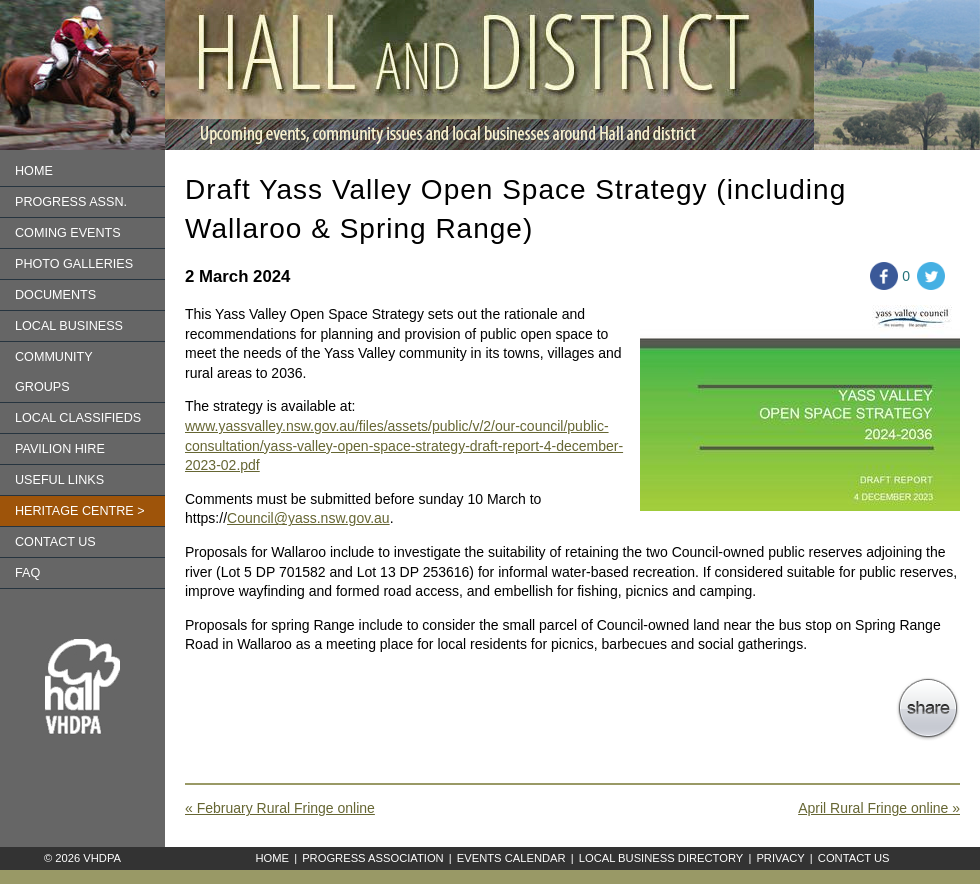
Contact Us (854, 858)
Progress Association (373, 858)
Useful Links (59, 480)
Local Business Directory (661, 858)
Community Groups (54, 372)
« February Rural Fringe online (280, 808)
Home (34, 171)
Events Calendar (511, 858)
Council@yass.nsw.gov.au (308, 518)
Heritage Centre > (80, 511)
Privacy (780, 858)
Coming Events (68, 233)
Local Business (69, 326)
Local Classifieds (78, 418)
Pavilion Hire (60, 449)
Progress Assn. (71, 202)
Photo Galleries (74, 264)
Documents (55, 295)
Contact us (55, 542)
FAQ (27, 573)
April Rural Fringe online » (879, 808)
